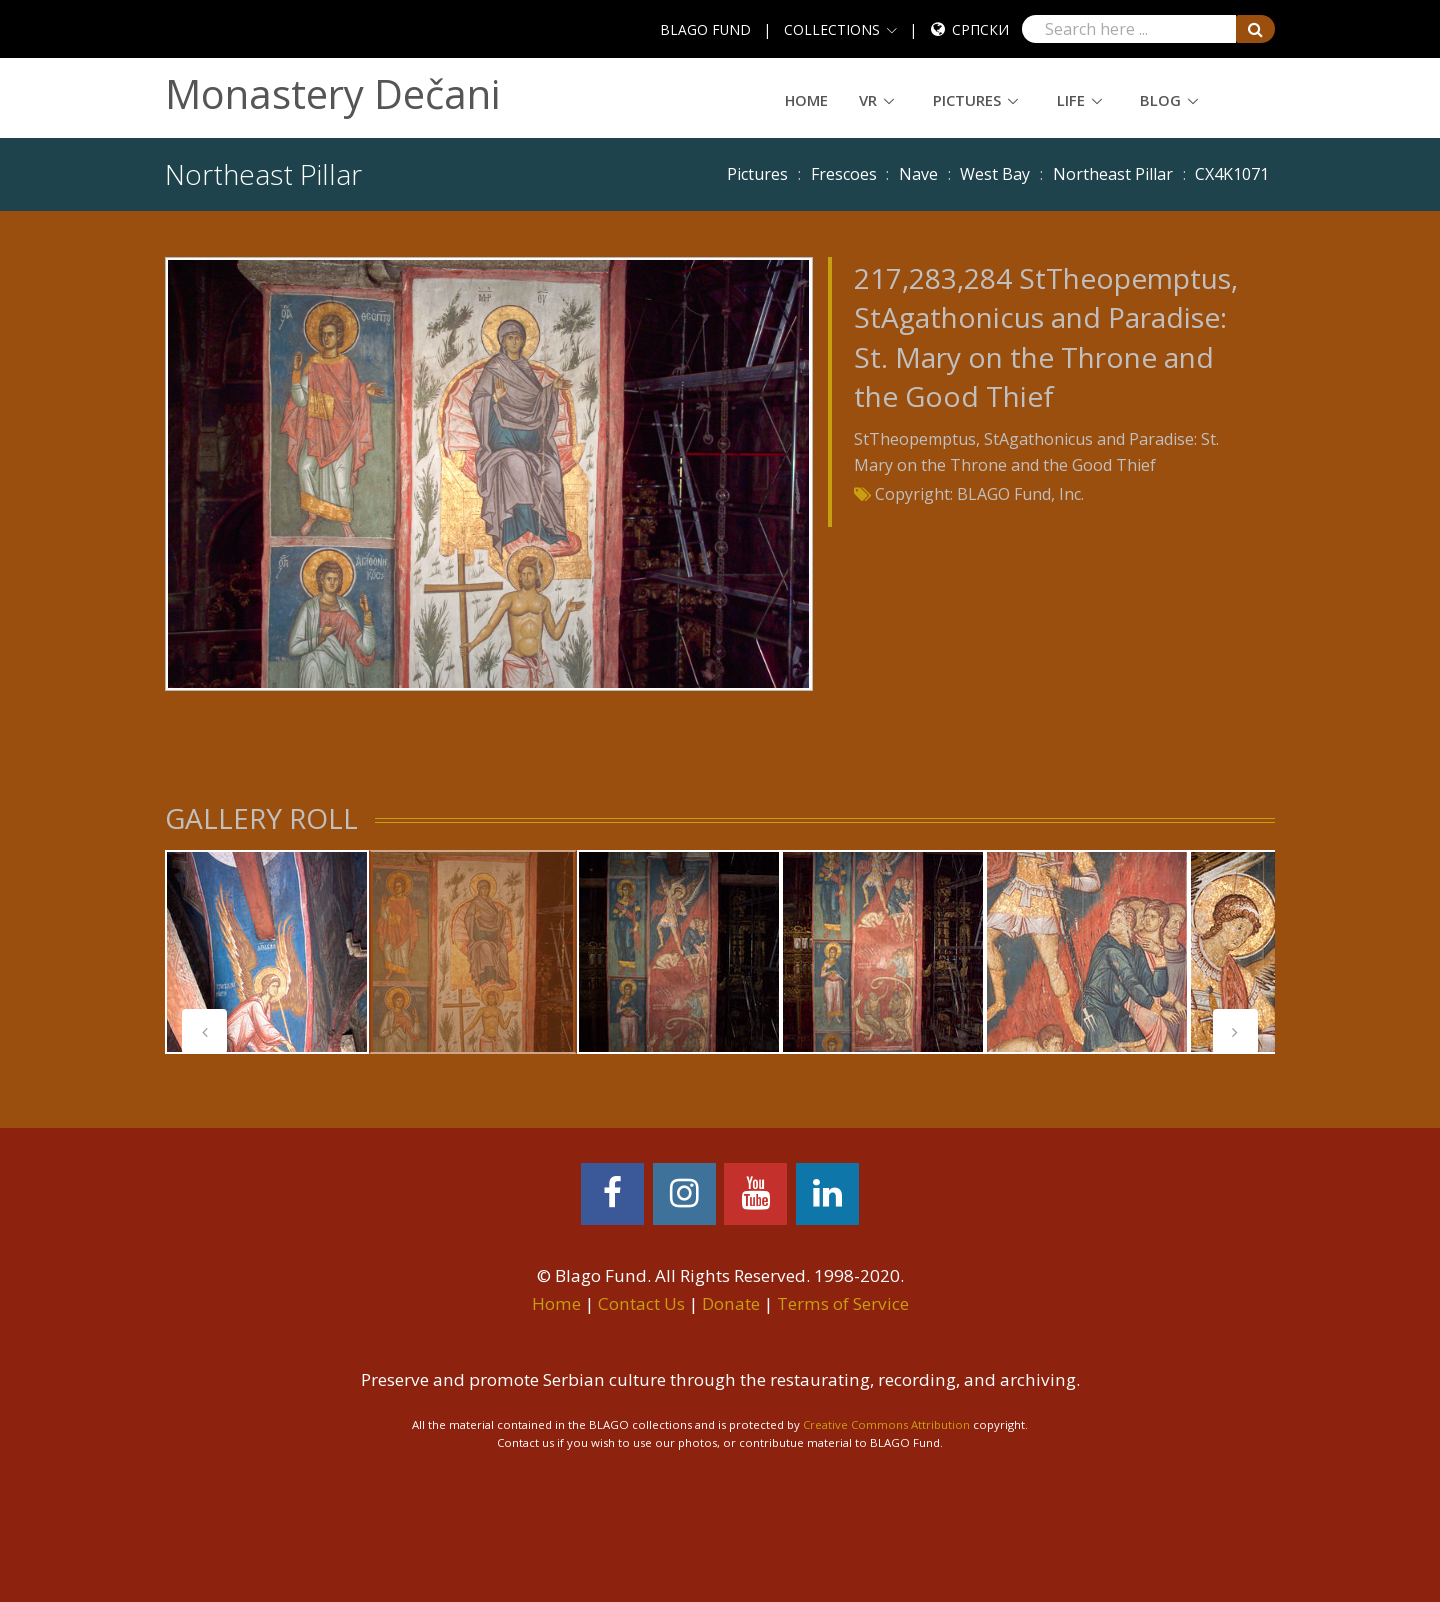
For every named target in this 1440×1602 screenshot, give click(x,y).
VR (868, 100)
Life (1071, 100)
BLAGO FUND (705, 29)
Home (806, 100)
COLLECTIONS (832, 29)
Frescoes (844, 174)
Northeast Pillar (1113, 174)
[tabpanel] (267, 952)
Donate (731, 1303)
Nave (918, 174)
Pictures (967, 100)
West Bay (995, 174)
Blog (1160, 100)
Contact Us (641, 1303)
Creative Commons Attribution (886, 1424)
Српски (980, 29)
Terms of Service (843, 1303)
